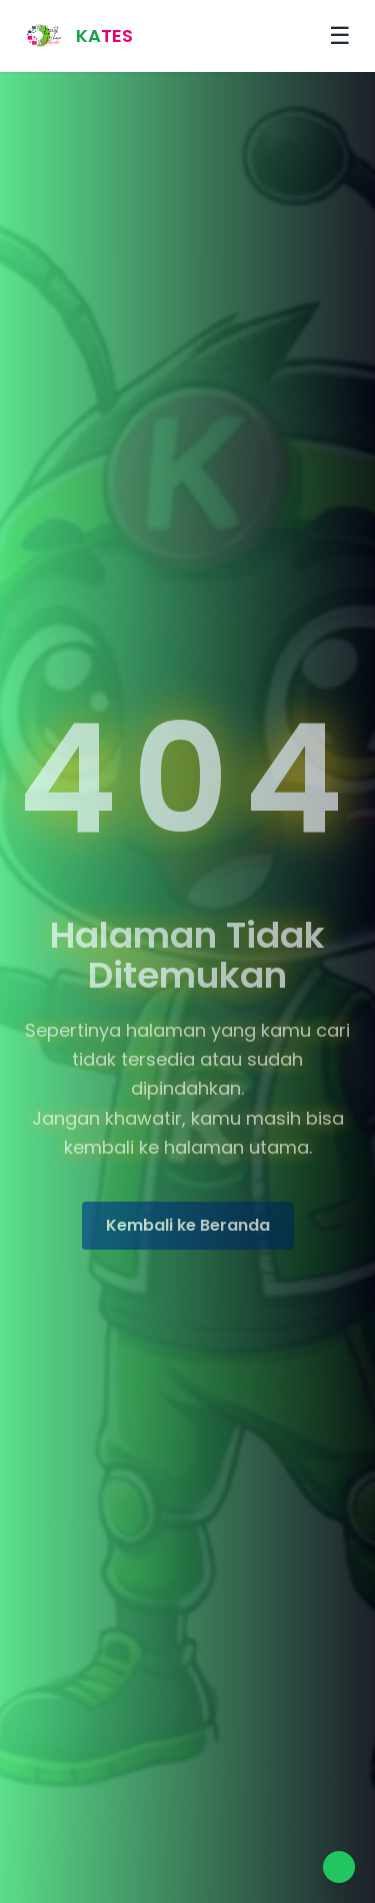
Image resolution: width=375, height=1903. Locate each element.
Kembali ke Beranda (188, 1227)
